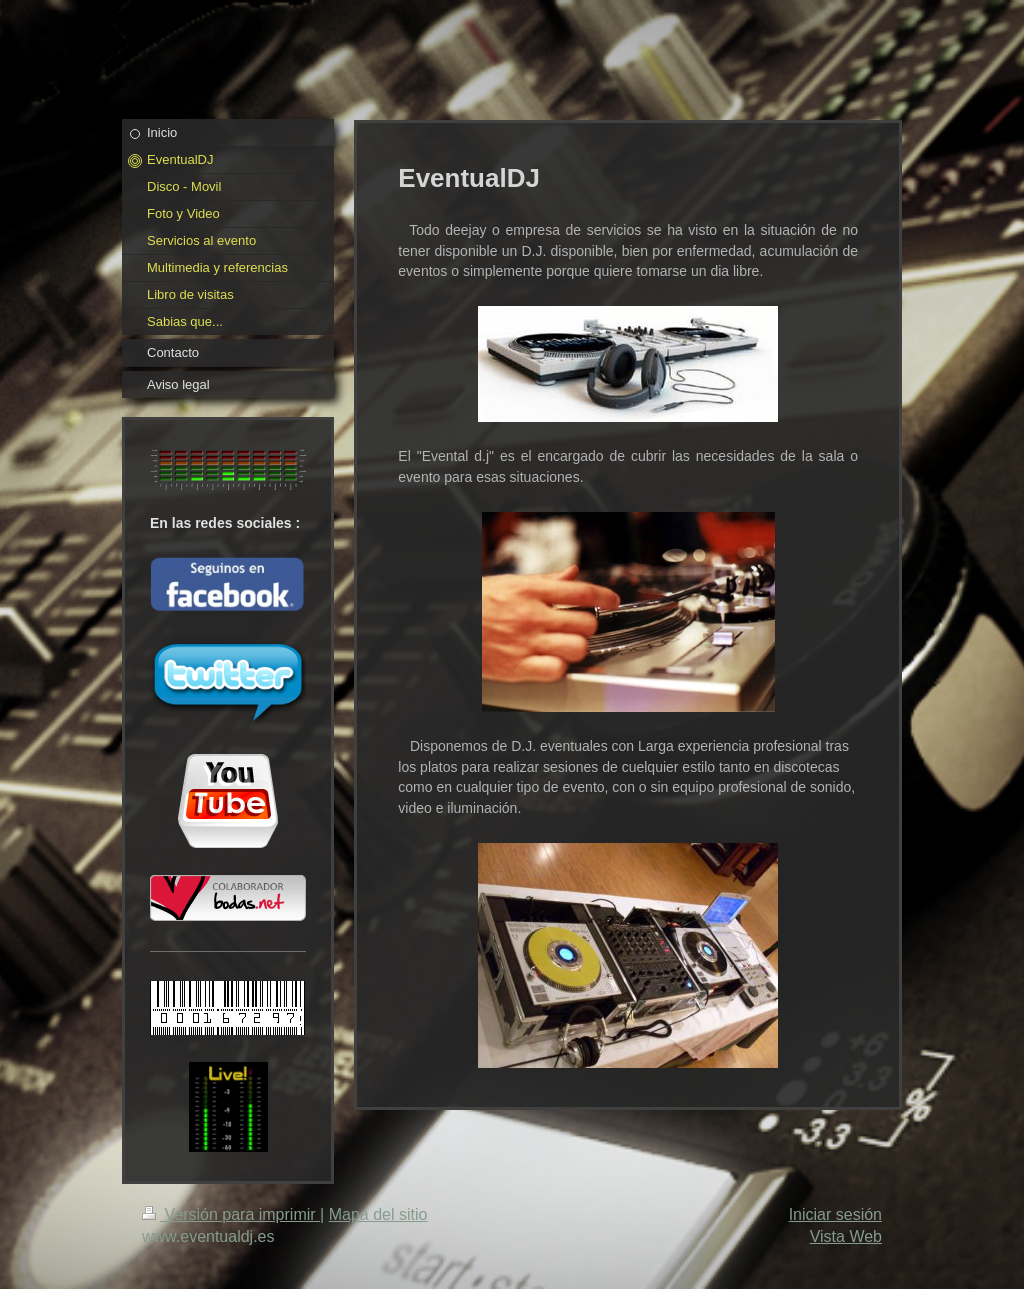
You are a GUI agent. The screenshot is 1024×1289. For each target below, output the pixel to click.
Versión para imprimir (231, 1214)
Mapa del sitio (378, 1214)
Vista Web (846, 1236)
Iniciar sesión (835, 1214)
